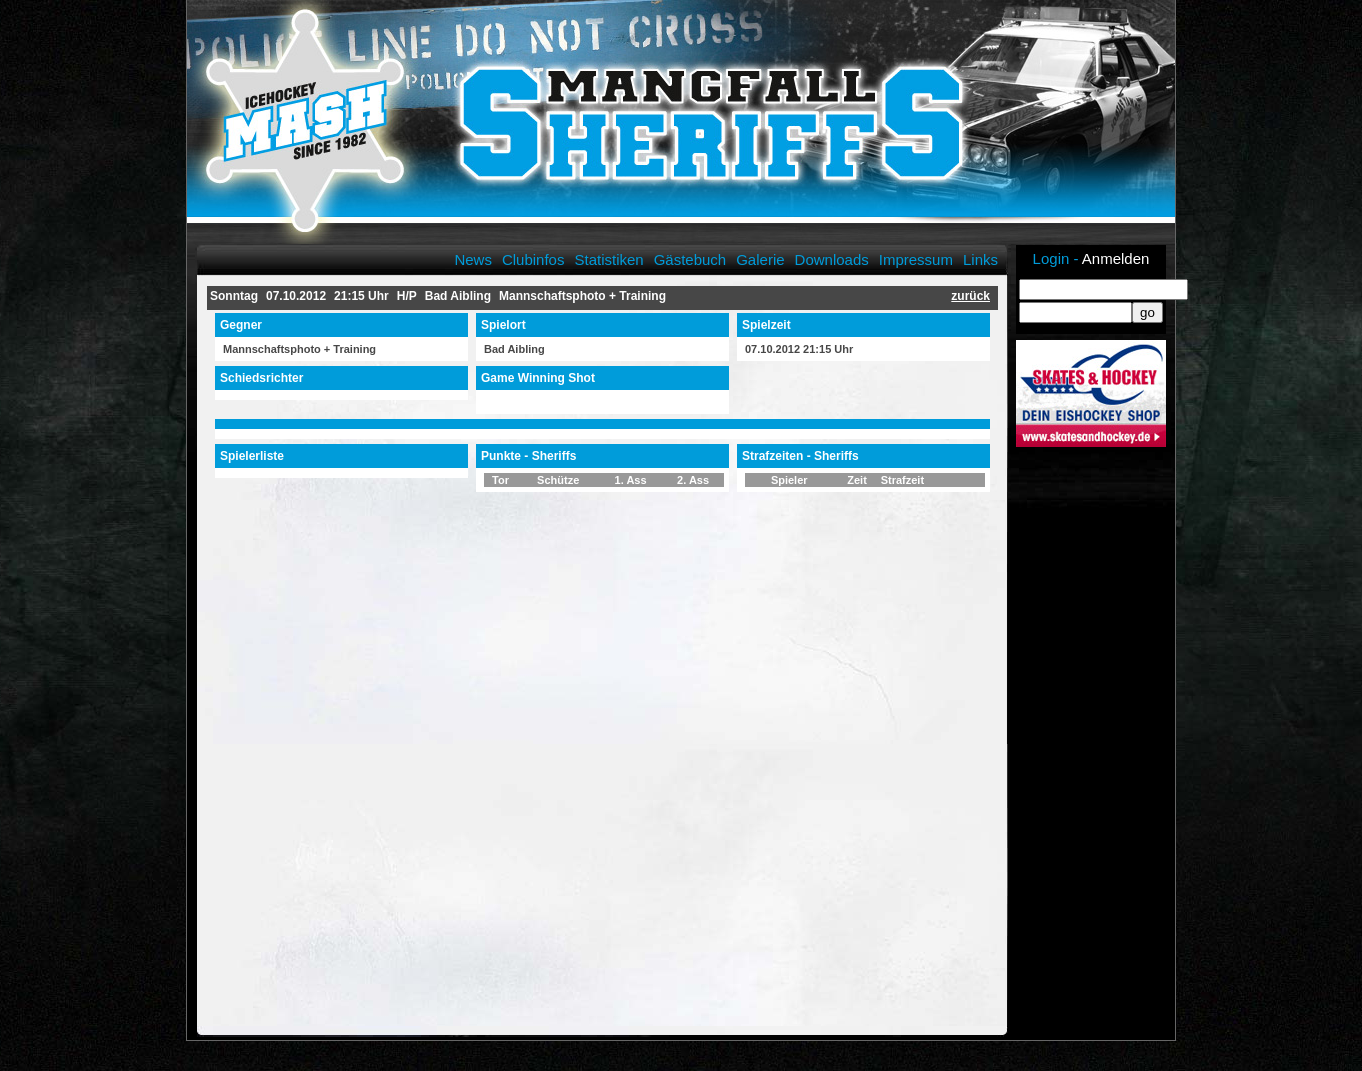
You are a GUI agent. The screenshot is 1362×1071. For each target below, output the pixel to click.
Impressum (916, 259)
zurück (970, 296)
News (473, 259)
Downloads (832, 259)
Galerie (760, 259)
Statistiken (608, 259)
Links (980, 259)
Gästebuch (690, 259)
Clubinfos (533, 259)
